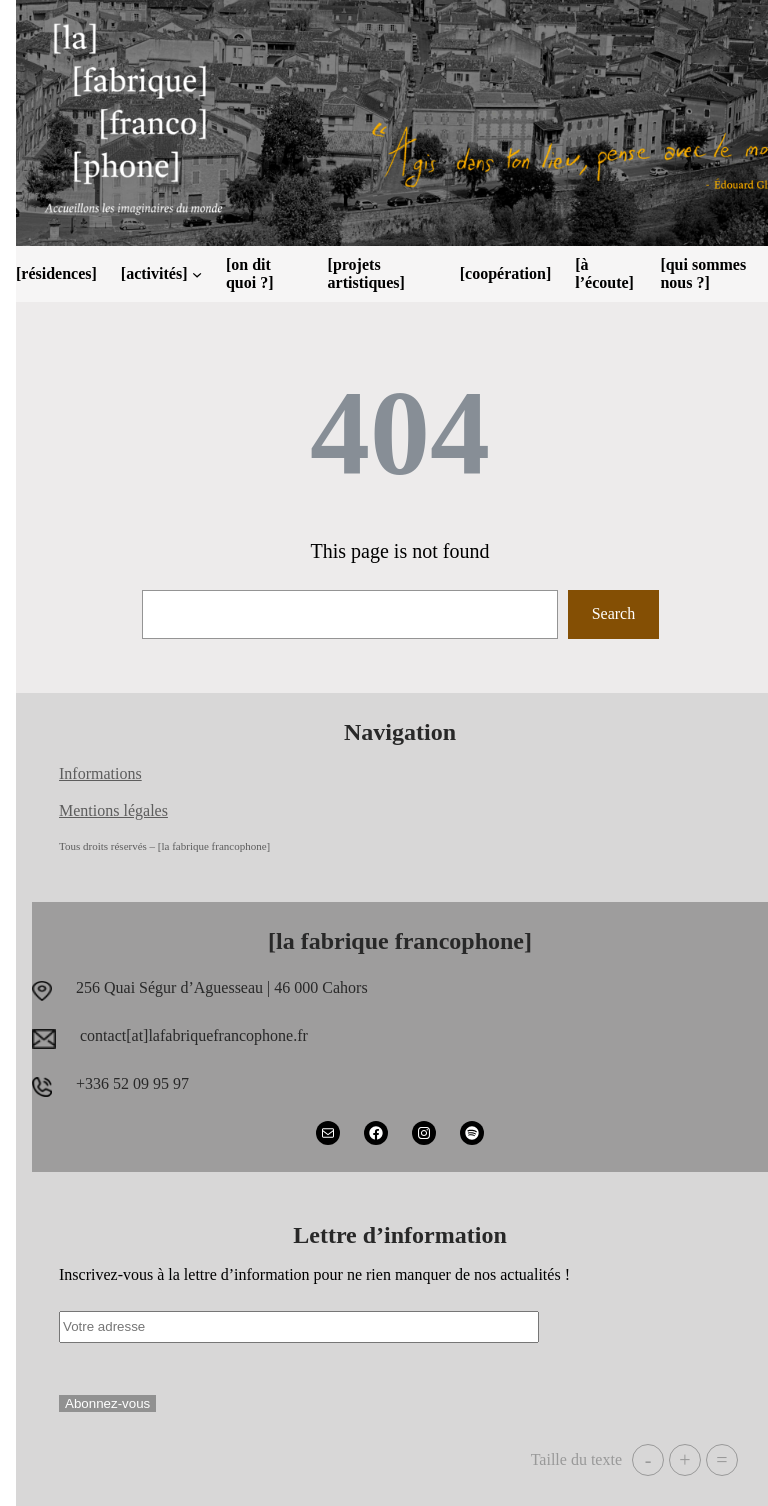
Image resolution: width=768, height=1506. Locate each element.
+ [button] (684, 1460)
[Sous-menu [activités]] (197, 274)
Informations (100, 773)
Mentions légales (113, 810)
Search (614, 613)
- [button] (648, 1460)
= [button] (721, 1460)
